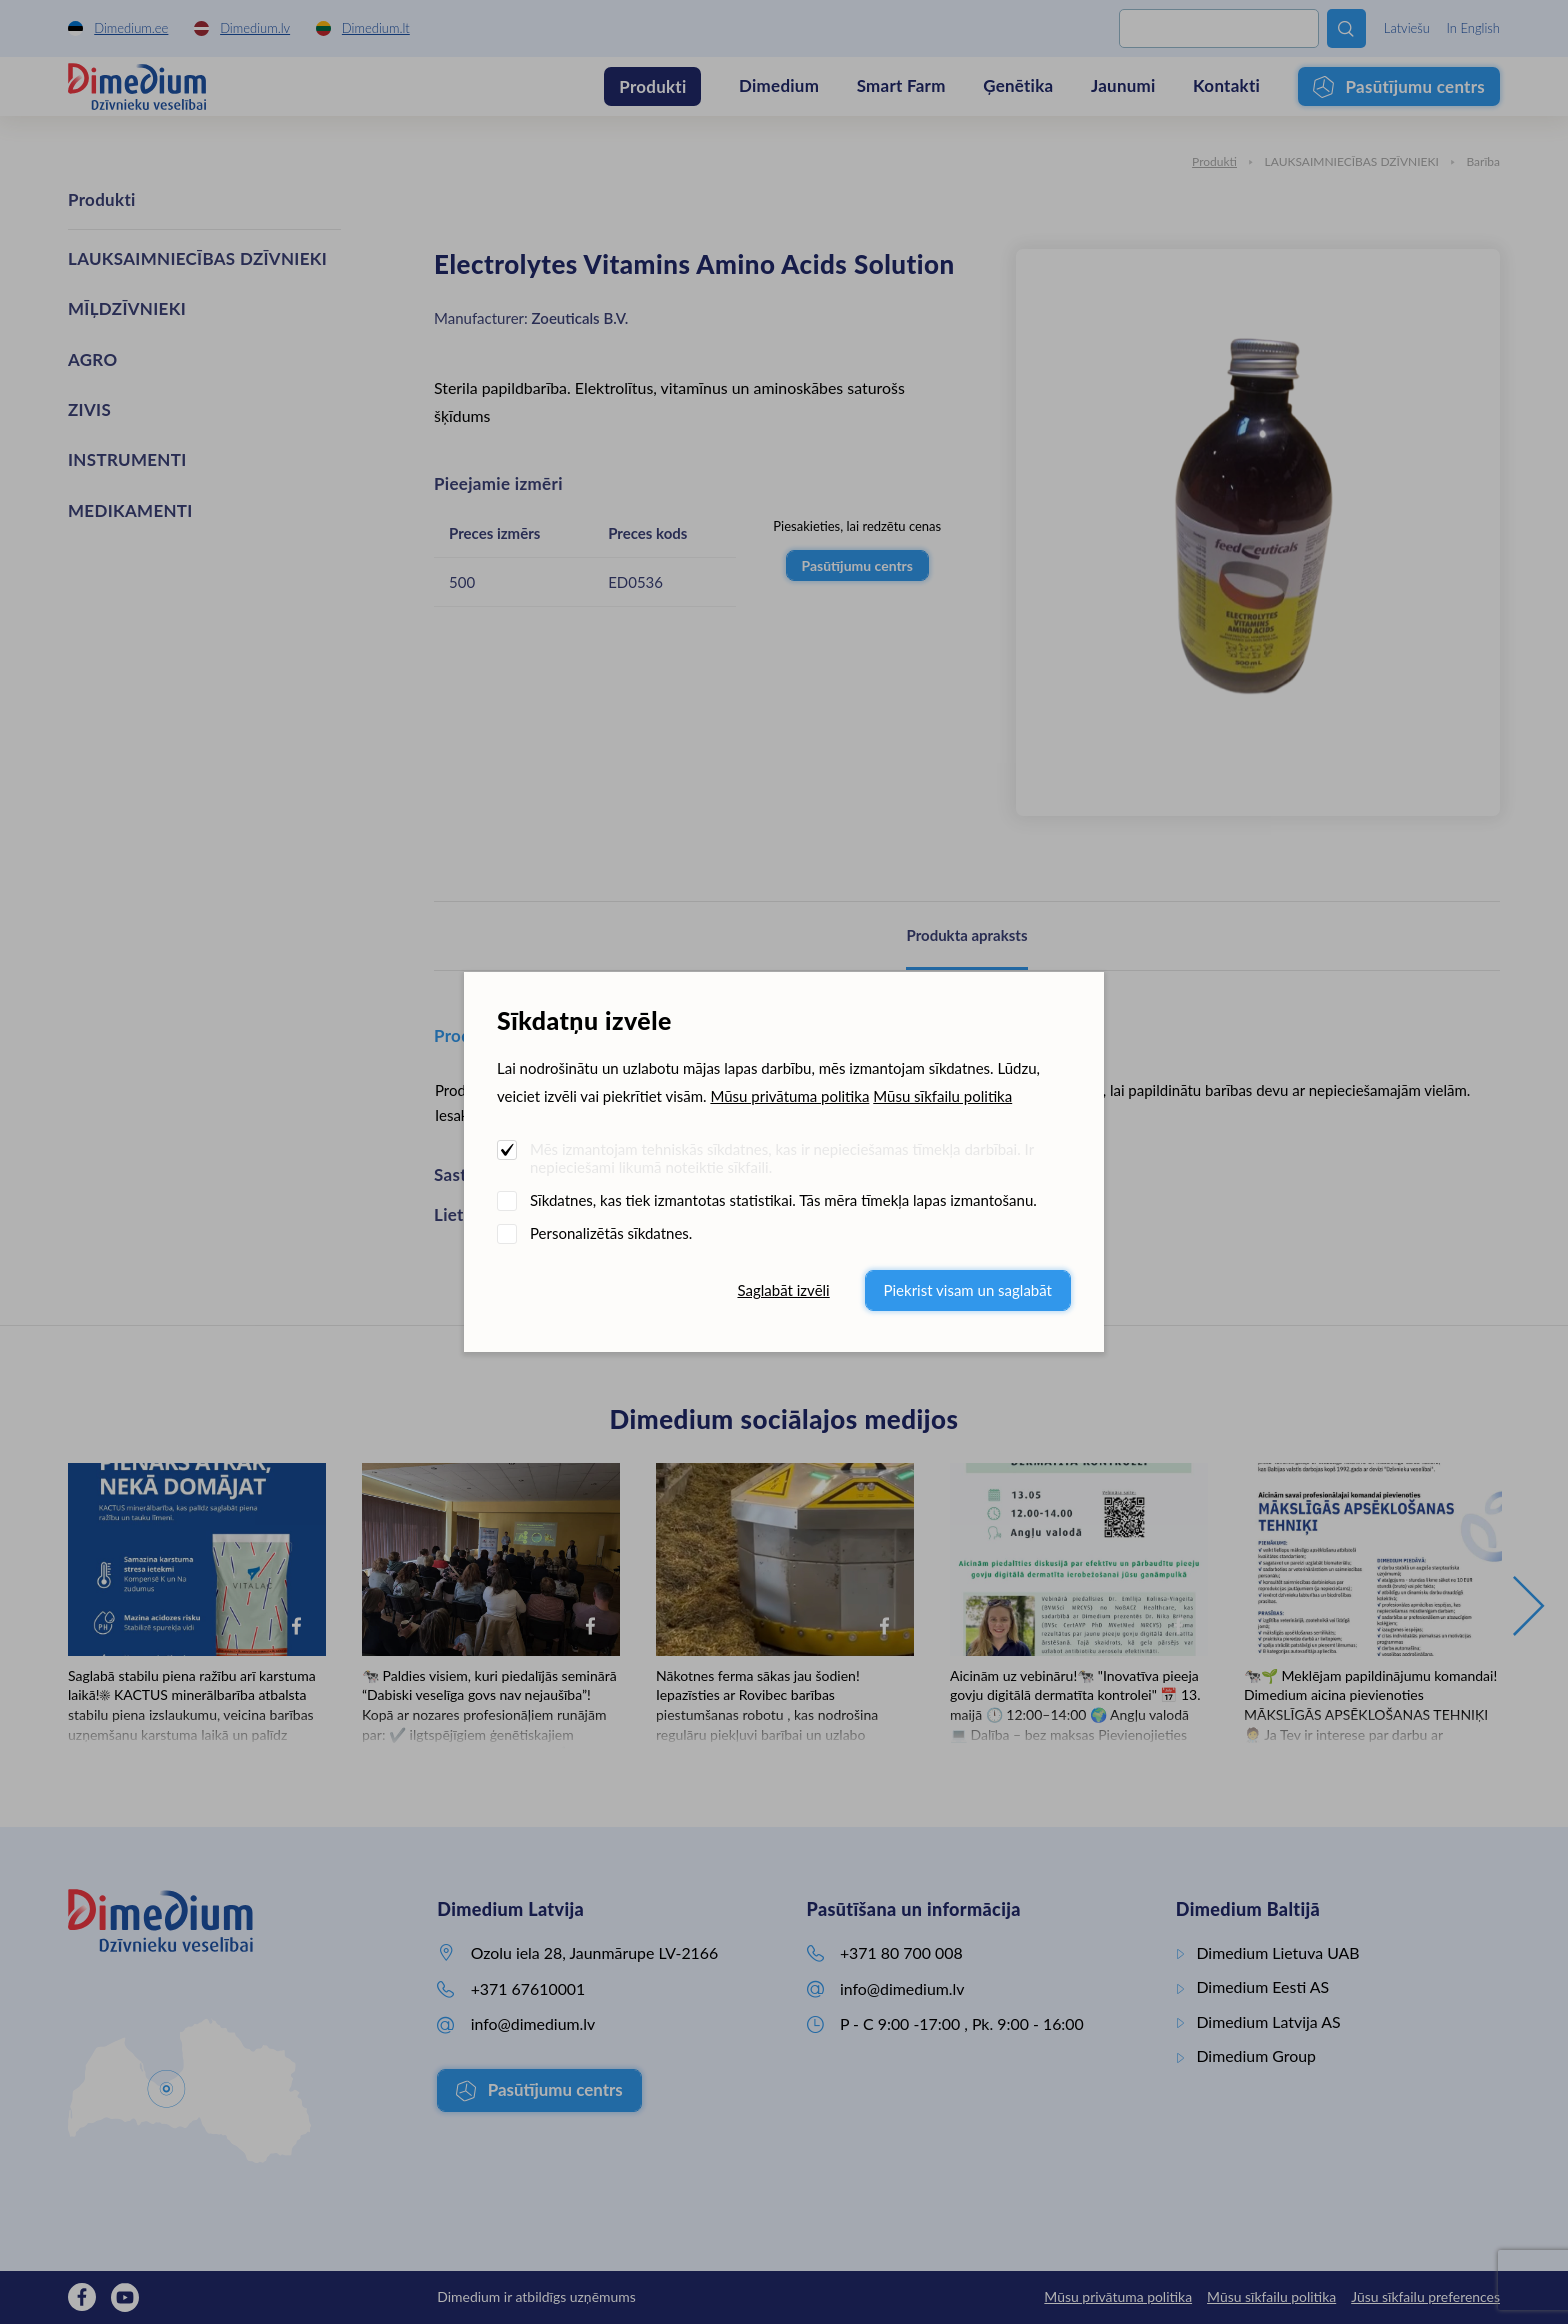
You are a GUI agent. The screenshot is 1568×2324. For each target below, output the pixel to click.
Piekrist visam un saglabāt (968, 1290)
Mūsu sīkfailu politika (942, 1096)
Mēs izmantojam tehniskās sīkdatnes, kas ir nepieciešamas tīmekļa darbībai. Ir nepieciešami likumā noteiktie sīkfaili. (782, 1158)
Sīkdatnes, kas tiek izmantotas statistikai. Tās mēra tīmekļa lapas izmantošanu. (783, 1200)
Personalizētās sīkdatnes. (611, 1233)
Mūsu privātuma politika (789, 1096)
